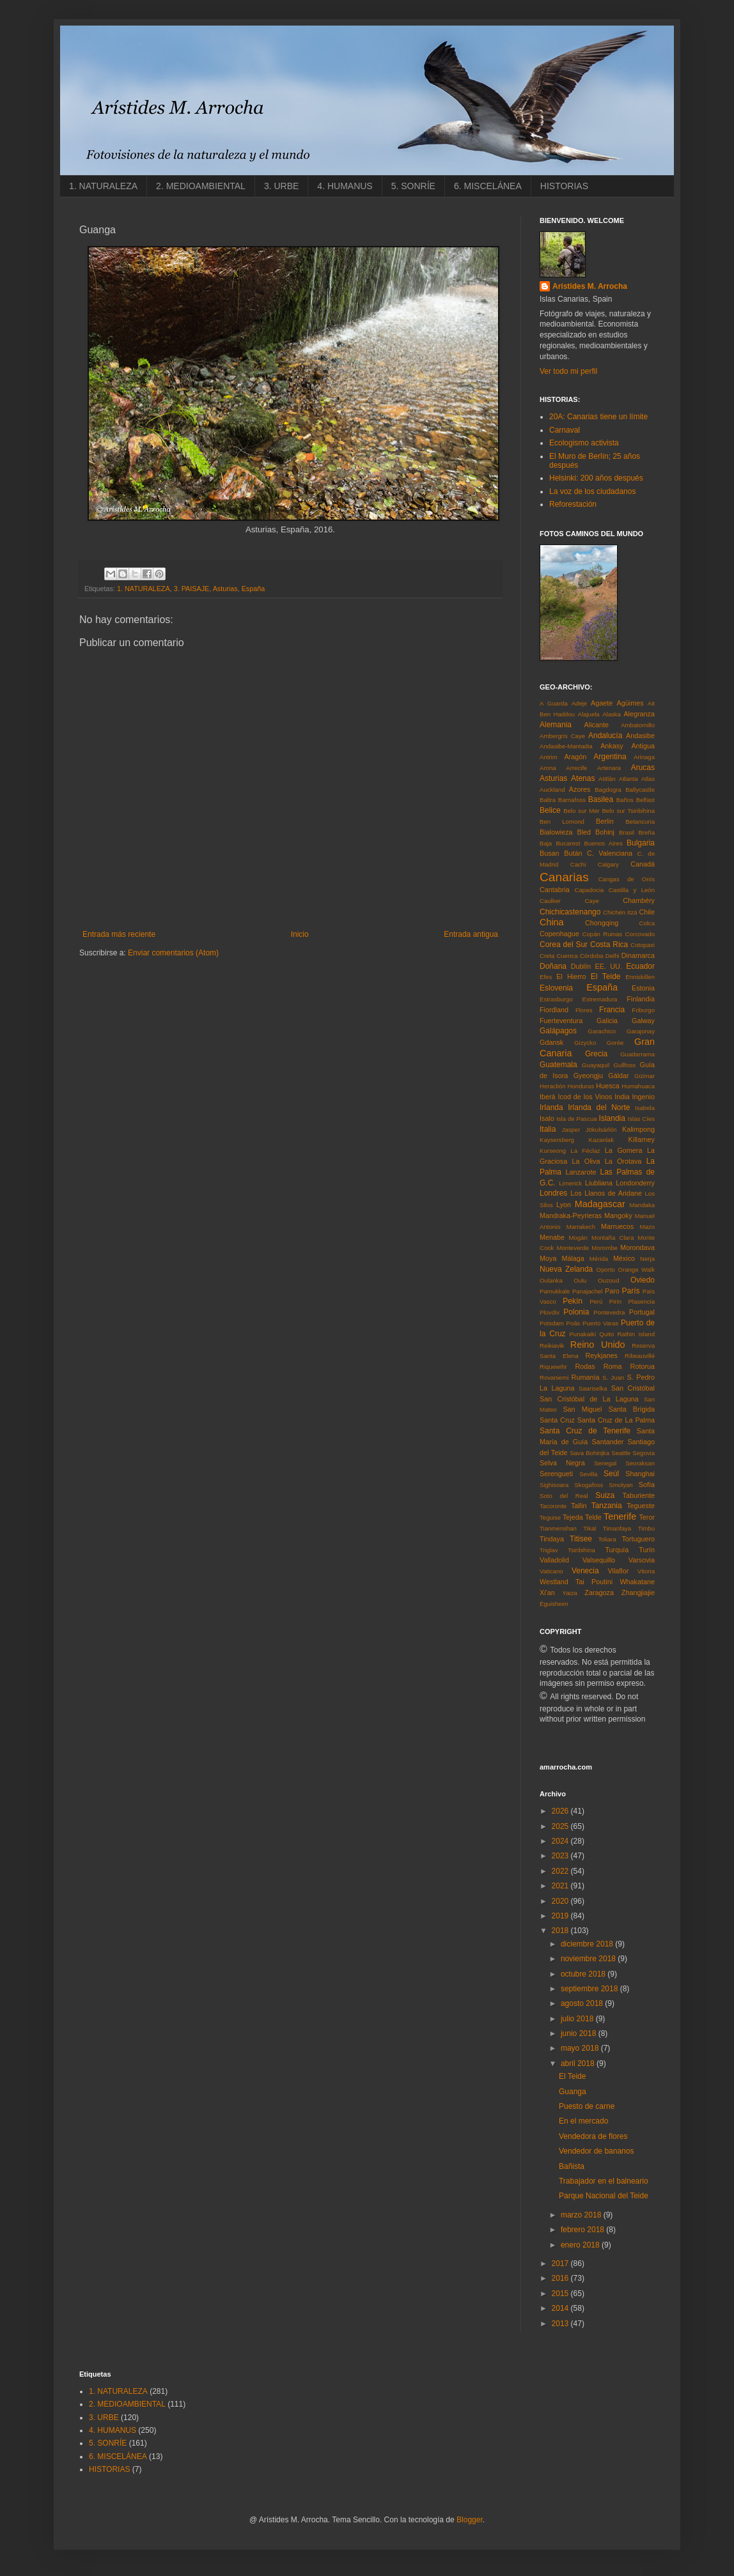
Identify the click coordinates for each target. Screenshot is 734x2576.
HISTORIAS (564, 186)
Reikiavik (552, 1345)
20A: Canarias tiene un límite (598, 416)
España (253, 588)
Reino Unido (597, 1344)
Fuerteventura (561, 1020)
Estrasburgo (556, 999)
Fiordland (554, 1010)
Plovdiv (549, 1312)
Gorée (615, 1042)
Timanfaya (617, 1528)
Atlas (648, 778)
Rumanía (586, 1377)
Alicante (596, 725)
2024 (561, 1841)
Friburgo (643, 1010)
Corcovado (640, 933)
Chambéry (639, 900)
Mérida (599, 1258)
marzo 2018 (582, 2214)
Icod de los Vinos (585, 1096)
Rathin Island (636, 1334)
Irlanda (551, 1107)
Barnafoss (572, 799)
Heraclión (553, 1086)
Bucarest (568, 843)
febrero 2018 (583, 2229)
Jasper (571, 1129)
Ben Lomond (562, 821)
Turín (647, 1550)
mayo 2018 (581, 2048)
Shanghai (640, 1473)
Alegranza (639, 714)
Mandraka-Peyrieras (571, 1215)
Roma (613, 1366)
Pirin (615, 1301)
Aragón (575, 756)
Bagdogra (608, 789)
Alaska (611, 714)
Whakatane (637, 1581)
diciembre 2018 (588, 1944)
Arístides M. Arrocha (589, 286)
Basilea (600, 799)
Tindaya (552, 1539)
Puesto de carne (586, 2106)
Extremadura (600, 999)
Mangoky (618, 1215)
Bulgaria (641, 842)
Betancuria (640, 821)
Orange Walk (636, 1269)
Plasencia (641, 1301)
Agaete (602, 703)
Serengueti (556, 1473)
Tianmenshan (558, 1528)
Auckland (552, 789)
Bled (584, 832)
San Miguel (582, 1409)
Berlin (605, 821)
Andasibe (640, 735)
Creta (547, 955)
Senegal (605, 1463)
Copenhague (559, 933)
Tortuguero (638, 1539)
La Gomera (624, 1150)
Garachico (602, 1031)
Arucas (643, 767)
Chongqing (601, 923)
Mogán (577, 1237)
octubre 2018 (584, 1974)
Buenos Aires (603, 843)
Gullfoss (624, 1064)
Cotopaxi (642, 944)
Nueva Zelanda (566, 1269)
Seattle (620, 1452)
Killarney (642, 1139)
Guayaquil (595, 1064)
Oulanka (551, 1280)
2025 (561, 1826)
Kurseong (553, 1150)
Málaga (572, 1258)
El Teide (606, 976)
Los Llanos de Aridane (606, 1193)
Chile (647, 912)
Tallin (579, 1505)
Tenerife (620, 1516)
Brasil (626, 832)
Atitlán (607, 778)
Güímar (644, 1075)
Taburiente (639, 1495)
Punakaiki (582, 1334)
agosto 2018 (583, 2003)
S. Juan (613, 1377)
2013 (561, 2323)
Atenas (583, 778)
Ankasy (611, 746)
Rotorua (642, 1366)
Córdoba (592, 955)
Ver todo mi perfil (568, 371)
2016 (561, 2278)
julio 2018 (578, 2018)
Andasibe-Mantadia (566, 746)
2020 (561, 1901)
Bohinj (604, 832)
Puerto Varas (600, 1323)
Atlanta (628, 778)
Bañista (571, 2166)
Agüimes (630, 703)
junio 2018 (579, 2033)
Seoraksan (640, 1463)
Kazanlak (601, 1139)
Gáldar (618, 1075)
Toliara (607, 1539)
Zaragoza (599, 1592)
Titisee (581, 1538)
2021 (561, 1885)
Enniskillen (640, 976)
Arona (548, 767)
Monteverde (573, 1247)
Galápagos (558, 1030)
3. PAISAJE (192, 588)
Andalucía (605, 735)
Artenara (609, 767)
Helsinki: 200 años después (596, 478)
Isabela (645, 1107)
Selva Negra (562, 1463)
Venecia (585, 1570)
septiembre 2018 (590, 1988)
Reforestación (573, 504)
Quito (606, 1334)
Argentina (609, 756)
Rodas (585, 1366)
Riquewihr (553, 1366)
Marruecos (617, 1226)
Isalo (547, 1118)
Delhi (612, 955)
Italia (548, 1129)
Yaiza (570, 1592)
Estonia (643, 988)
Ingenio (643, 1096)
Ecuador (640, 966)
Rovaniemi (554, 1377)
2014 (561, 2308)
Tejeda (573, 1517)
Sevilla (588, 1473)
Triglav (549, 1550)
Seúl (611, 1473)
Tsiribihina (581, 1550)
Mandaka (642, 1204)
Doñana (553, 966)
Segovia (643, 1452)
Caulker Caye (569, 900)
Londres (553, 1193)
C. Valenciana (609, 853)
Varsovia (642, 1560)
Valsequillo (598, 1560)
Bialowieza (556, 832)
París (631, 1290)
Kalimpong (638, 1129)
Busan (549, 853)
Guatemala (558, 1064)
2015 (561, 2293)
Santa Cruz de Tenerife (585, 1430)
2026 (561, 1811)
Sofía (647, 1484)
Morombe (604, 1247)
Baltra (548, 799)
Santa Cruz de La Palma (616, 1420)
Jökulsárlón (601, 1129)
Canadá (642, 864)
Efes (546, 976)
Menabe (552, 1237)
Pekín (572, 1301)
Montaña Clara (612, 1237)
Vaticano (551, 1571)
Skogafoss (588, 1484)
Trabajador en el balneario (603, 2181)
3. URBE (281, 186)
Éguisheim (554, 1603)
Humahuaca (638, 1086)
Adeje (580, 703)
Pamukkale (555, 1291)
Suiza (604, 1495)
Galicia (607, 1020)
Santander (607, 1442)
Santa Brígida (632, 1409)
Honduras (581, 1086)
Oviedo (642, 1280)
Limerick (570, 1183)
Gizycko (585, 1042)
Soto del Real (564, 1495)
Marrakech (580, 1226)
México (624, 1258)
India (621, 1096)
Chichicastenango (570, 911)
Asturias (225, 588)
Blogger (470, 2519)
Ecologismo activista (584, 442)
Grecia (596, 1053)
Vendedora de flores (593, 2136)
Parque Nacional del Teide (603, 2195)
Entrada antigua (471, 934)
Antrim (549, 756)
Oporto (606, 1269)
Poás (573, 1323)
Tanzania (606, 1505)
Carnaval (564, 430)
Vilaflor (618, 1571)
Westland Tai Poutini (576, 1581)
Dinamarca (638, 955)
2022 (561, 1871)
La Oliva (586, 1161)
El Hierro (571, 976)
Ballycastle (640, 789)
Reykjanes (601, 1355)
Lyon (563, 1204)
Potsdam (552, 1323)
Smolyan (620, 1484)
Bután (573, 853)
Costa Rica (609, 944)
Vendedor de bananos (596, 2151)
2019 (561, 1915)
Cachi (578, 864)
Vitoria (646, 1571)
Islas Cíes (641, 1118)
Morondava (637, 1247)
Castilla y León (632, 889)
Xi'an (547, 1592)
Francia (612, 1009)
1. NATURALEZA (103, 186)
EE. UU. (608, 966)
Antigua (643, 746)
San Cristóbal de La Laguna (589, 1399)
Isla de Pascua (576, 1118)
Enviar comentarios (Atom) (173, 952)
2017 (561, 2263)
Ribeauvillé (640, 1355)
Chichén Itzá (620, 912)
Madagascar (600, 1204)
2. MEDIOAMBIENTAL (201, 186)
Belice (550, 810)
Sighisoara (554, 1484)
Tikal (589, 1528)
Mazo (647, 1226)
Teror (647, 1517)
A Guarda (554, 703)
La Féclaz (585, 1150)
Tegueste (641, 1505)
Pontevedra (609, 1312)
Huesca (608, 1086)
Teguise (550, 1517)
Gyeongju (588, 1075)
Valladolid (554, 1560)
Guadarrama (637, 1054)
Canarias (564, 877)
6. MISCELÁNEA (488, 186)
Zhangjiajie (638, 1592)
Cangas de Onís (626, 879)
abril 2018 (579, 2063)
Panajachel (587, 1291)
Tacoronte (553, 1505)
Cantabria (555, 889)
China (552, 922)
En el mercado (583, 2121)
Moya (548, 1258)
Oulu (580, 1280)
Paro (612, 1291)
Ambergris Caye (562, 735)
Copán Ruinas (602, 933)
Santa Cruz (557, 1420)
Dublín (581, 966)
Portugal (642, 1312)
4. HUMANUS (344, 186)
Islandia (612, 1118)
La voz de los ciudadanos (592, 491)
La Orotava (623, 1161)
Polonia (576, 1311)
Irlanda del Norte (599, 1107)
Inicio (300, 934)
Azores (580, 789)
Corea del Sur (564, 944)
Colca (647, 923)
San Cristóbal (633, 1388)
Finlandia (641, 999)
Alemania (556, 724)
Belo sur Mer (581, 810)
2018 (561, 1930)
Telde (593, 1517)
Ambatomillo (638, 725)
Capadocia (589, 889)
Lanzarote (580, 1172)
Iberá (548, 1096)
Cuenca (567, 955)
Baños (625, 799)
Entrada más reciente (118, 934)
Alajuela (589, 714)
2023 (561, 1855)
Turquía (617, 1550)
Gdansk (551, 1042)
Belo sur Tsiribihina (628, 810)
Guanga (572, 2091)
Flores (584, 1010)
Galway (643, 1020)
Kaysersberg (557, 1139)
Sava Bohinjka (589, 1452)
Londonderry (635, 1183)
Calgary (608, 864)
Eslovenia (556, 987)
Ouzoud (609, 1280)
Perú (596, 1301)
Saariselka (593, 1388)
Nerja (647, 1258)
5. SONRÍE (413, 186)
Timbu (646, 1528)
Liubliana (599, 1183)
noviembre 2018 (589, 1958)
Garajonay (641, 1031)
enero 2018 (581, 2245)
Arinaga (644, 756)
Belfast (645, 799)
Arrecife (576, 767)
